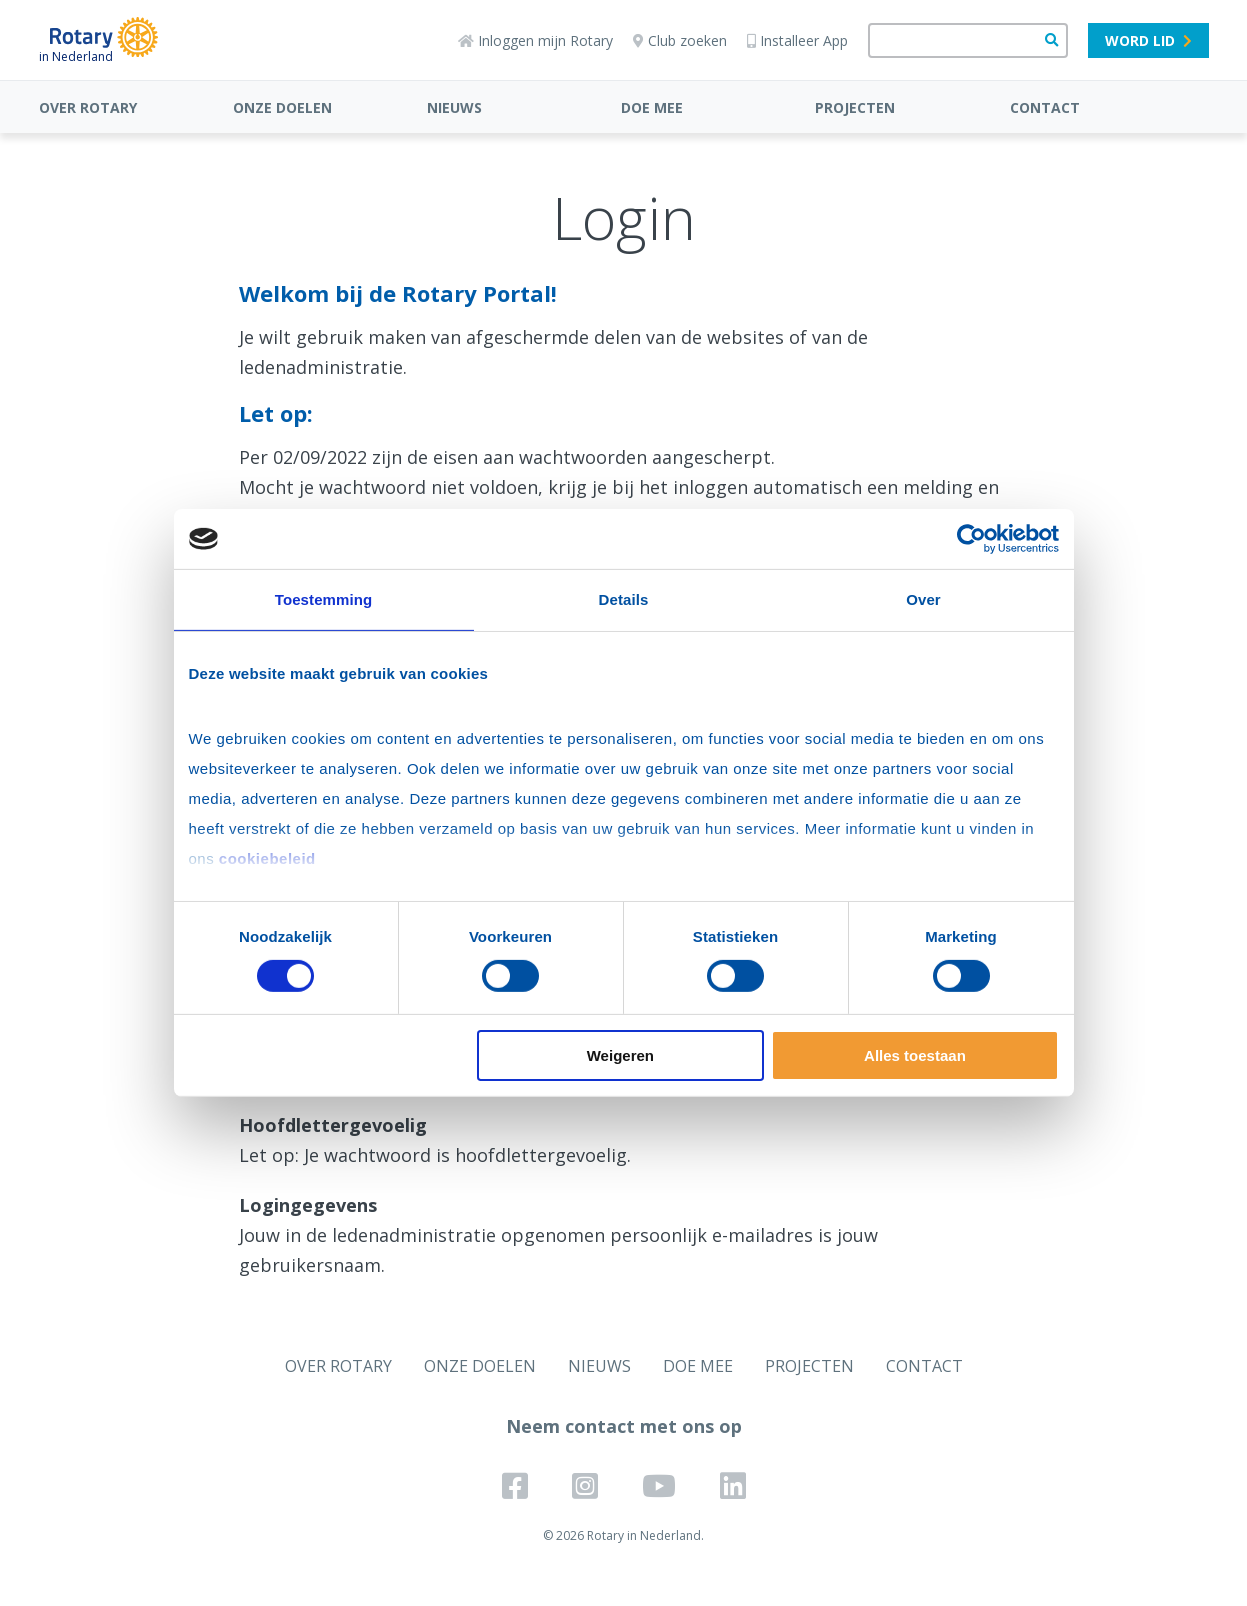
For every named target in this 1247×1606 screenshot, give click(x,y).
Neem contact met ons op (624, 1426)
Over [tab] (923, 599)
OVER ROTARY (88, 107)
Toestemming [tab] (324, 599)
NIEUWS (454, 107)
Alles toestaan (915, 1055)
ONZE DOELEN (282, 107)
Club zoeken (680, 40)
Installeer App (797, 40)
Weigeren (620, 1055)
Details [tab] (624, 599)
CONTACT (1045, 107)
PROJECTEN (855, 107)
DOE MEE (652, 107)
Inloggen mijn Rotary (535, 40)
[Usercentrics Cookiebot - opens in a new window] (971, 539)
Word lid (1148, 40)
